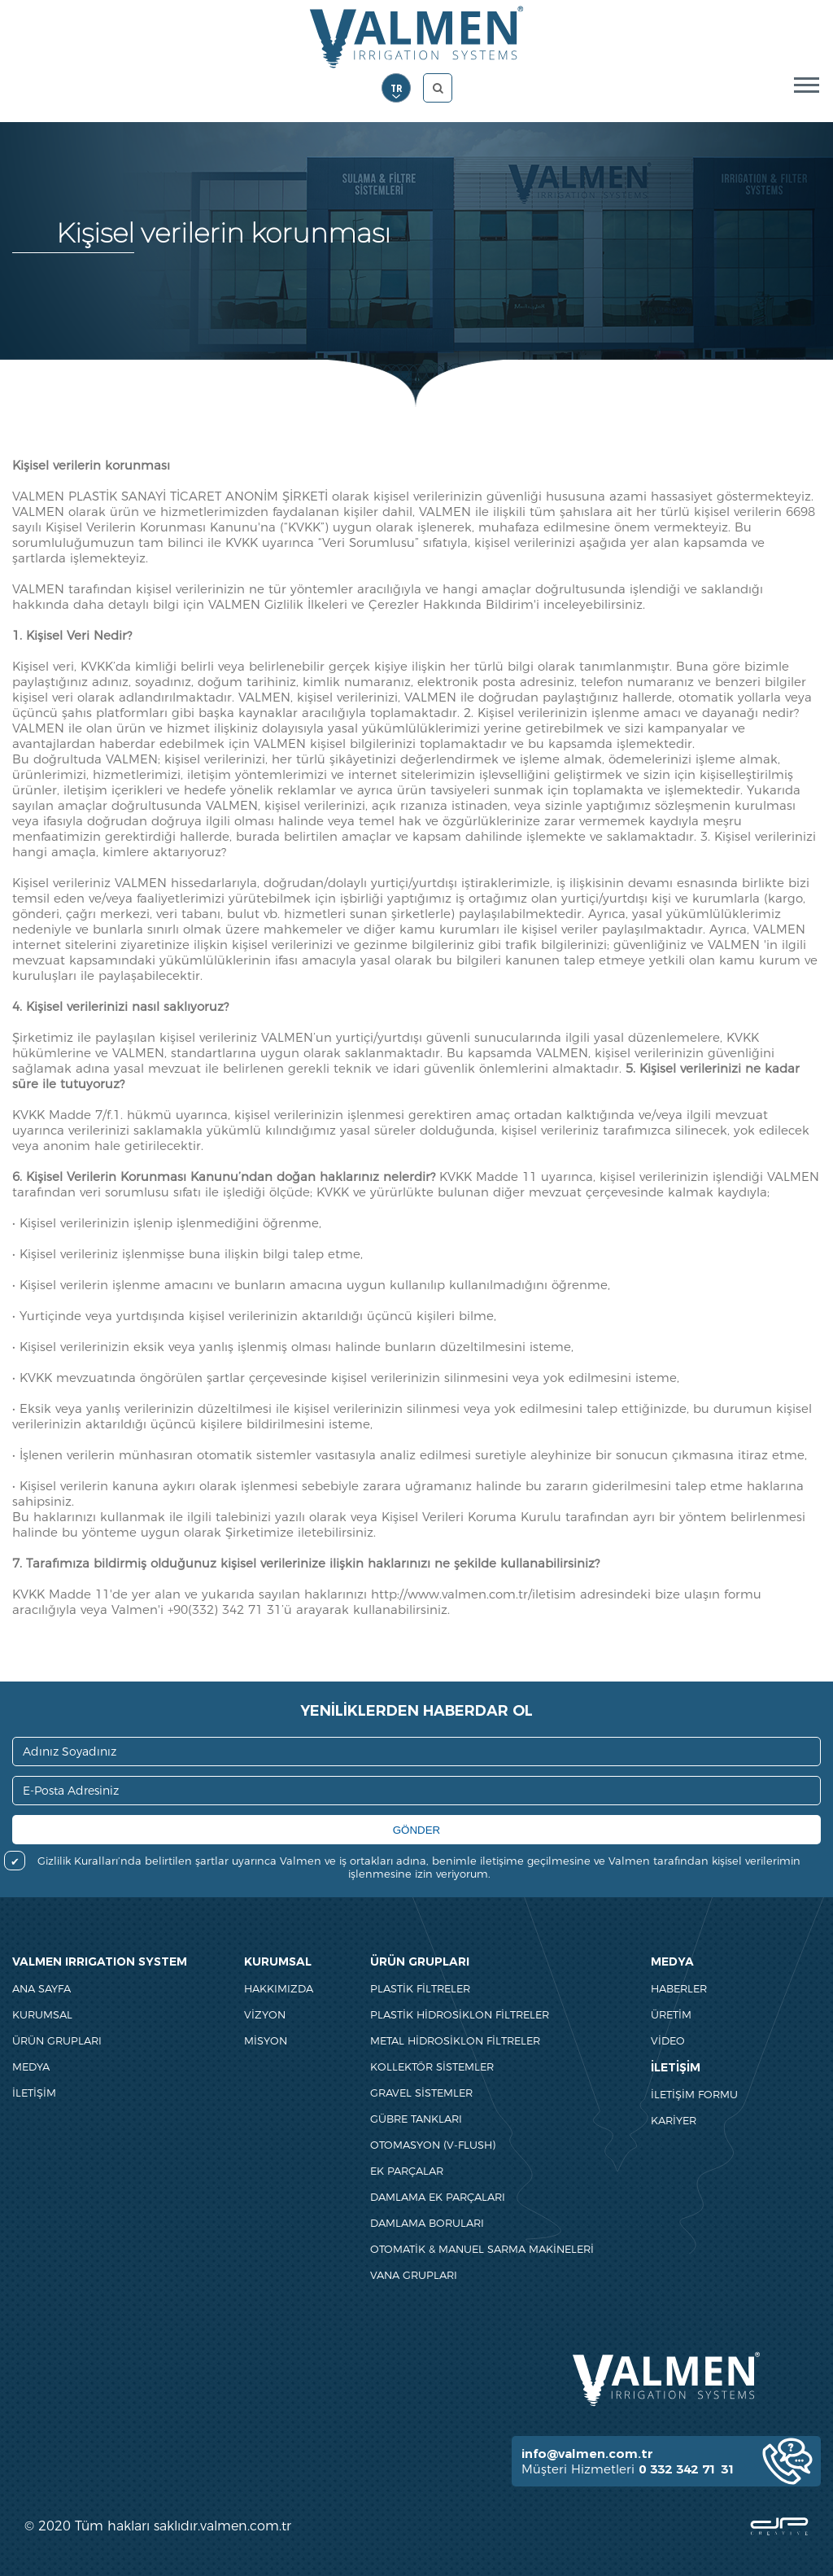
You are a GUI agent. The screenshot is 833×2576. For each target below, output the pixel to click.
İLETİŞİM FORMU (694, 2094)
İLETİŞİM (34, 2092)
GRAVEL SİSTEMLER (421, 2092)
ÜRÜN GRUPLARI (57, 2040)
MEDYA (31, 2066)
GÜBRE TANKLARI (416, 2118)
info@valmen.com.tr (587, 2453)
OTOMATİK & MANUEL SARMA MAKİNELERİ (482, 2248)
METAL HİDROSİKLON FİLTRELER (455, 2040)
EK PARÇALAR (406, 2170)
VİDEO (668, 2040)
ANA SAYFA (41, 1988)
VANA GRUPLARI (413, 2274)
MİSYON (265, 2040)
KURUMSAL (42, 2014)
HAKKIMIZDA (278, 1988)
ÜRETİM (671, 2014)
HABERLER (679, 1988)
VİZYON (265, 2014)
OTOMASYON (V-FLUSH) (432, 2144)
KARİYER (673, 2120)
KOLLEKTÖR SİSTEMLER (432, 2066)
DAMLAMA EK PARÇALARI (437, 2196)
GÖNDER (417, 1830)
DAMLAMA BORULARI (427, 2222)
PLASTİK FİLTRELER (420, 1988)
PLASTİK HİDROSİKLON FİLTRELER (459, 2014)
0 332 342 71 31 (687, 2469)
